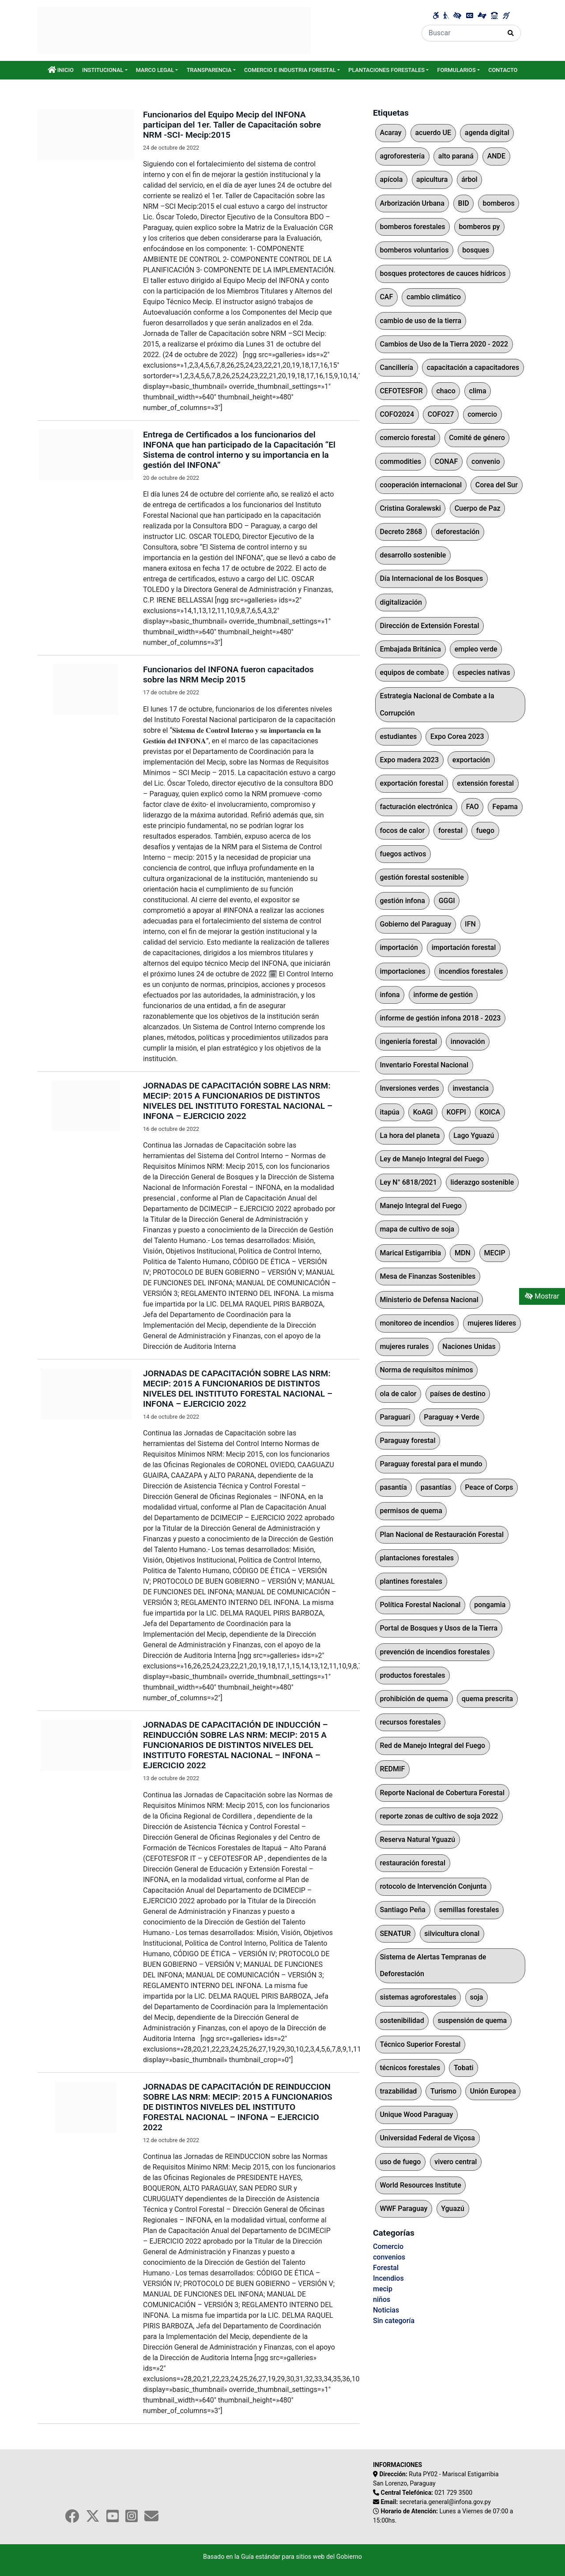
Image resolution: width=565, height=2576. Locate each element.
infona (389, 994)
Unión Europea (493, 2091)
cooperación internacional (421, 485)
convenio (485, 461)
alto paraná (456, 156)
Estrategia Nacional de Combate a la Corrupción (437, 704)
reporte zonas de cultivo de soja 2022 (439, 1816)
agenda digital (487, 132)
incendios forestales (471, 971)
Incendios (388, 2278)
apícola (391, 179)
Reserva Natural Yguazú (417, 1839)
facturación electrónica (416, 806)
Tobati (464, 2068)
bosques (475, 250)
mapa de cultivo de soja (417, 1229)
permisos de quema (411, 1510)
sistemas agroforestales (418, 1997)
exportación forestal (411, 783)
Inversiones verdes (409, 1088)
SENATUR (395, 1933)
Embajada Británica (410, 649)
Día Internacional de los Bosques (431, 578)
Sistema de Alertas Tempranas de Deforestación (433, 1965)
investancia (470, 1088)
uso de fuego (400, 2162)
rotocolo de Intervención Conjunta (433, 1886)
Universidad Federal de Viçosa (427, 2138)
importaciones (402, 971)
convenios (389, 2257)
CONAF (446, 461)
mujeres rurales (404, 1346)
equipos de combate (412, 672)
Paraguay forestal (407, 1440)
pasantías (436, 1487)
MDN (463, 1253)
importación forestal (464, 947)
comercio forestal (407, 437)
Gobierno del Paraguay (415, 924)
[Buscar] (461, 33)
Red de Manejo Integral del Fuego (432, 1745)
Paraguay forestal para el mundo (431, 1464)
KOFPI (456, 1112)
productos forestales (412, 1675)
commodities (400, 461)
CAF (386, 297)
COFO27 (441, 414)
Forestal (386, 2267)
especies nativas (484, 672)
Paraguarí (395, 1417)
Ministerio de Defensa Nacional (429, 1300)
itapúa (389, 1112)
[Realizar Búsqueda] (511, 33)
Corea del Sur (496, 485)
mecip (382, 2289)
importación (399, 947)
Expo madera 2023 (409, 760)
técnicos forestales (410, 2068)
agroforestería (402, 156)
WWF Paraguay (403, 2208)
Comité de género (477, 437)
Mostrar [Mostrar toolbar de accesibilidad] (542, 1296)
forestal (450, 830)
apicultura (432, 179)
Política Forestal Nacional (420, 1605)
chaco (446, 391)
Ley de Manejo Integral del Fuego (432, 1159)
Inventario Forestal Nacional (424, 1065)
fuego (485, 830)
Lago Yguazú (473, 1135)
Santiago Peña (403, 1910)
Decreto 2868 (401, 531)
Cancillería (396, 367)
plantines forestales (411, 1581)
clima (477, 391)
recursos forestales (410, 1722)
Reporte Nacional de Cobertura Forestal (442, 1793)
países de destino (458, 1394)
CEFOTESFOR (401, 391)
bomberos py (479, 226)
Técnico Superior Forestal (420, 2044)
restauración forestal (412, 1863)
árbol (469, 179)
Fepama (505, 806)
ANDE (496, 156)
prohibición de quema (414, 1699)
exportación (471, 760)
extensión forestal (485, 783)
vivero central (455, 2162)
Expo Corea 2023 (457, 736)
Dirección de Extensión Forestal (429, 625)
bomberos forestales (412, 226)
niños (381, 2299)
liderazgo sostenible (482, 1182)
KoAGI (423, 1112)
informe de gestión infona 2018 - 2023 (440, 1018)
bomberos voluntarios (414, 250)
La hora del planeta (410, 1135)
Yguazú (452, 2208)
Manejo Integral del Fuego (421, 1205)
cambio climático (434, 297)
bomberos (498, 203)
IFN (470, 924)
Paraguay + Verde (451, 1417)
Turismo (443, 2091)
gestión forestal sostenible (421, 877)
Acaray (390, 132)
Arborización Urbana (412, 203)
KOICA (490, 1112)
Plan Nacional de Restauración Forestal (442, 1534)
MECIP (494, 1253)
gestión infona (402, 900)
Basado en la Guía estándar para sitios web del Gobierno (282, 2557)
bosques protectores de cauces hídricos (442, 273)
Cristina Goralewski (410, 508)
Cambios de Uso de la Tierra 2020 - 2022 (444, 344)
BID (463, 203)
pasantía (393, 1487)
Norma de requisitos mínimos (426, 1370)
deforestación (457, 531)
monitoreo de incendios (417, 1323)
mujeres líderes (491, 1323)
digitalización (401, 602)
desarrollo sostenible (413, 555)
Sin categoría (393, 2320)
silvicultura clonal (451, 1933)
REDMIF (392, 1769)
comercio (482, 414)
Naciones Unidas (469, 1346)
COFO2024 (397, 414)
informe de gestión (443, 994)
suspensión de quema (472, 2020)
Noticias (386, 2310)
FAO (472, 806)
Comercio (388, 2246)
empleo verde (476, 649)
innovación (468, 1041)
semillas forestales (469, 1910)
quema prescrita (487, 1699)
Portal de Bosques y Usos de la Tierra (438, 1628)
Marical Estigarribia (410, 1253)
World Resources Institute (420, 2185)
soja (476, 1997)
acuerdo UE (433, 132)
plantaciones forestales (417, 1558)
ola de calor (398, 1394)
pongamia (489, 1605)
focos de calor (402, 830)
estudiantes (398, 736)
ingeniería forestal (408, 1041)
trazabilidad (398, 2091)
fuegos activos (403, 854)
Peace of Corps (489, 1487)
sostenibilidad (402, 2020)
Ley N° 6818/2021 (408, 1182)
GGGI (447, 900)
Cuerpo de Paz (478, 508)
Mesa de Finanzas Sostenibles (427, 1276)
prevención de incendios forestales (435, 1652)
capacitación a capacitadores (473, 367)
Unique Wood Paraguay (416, 2114)
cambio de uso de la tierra (420, 320)
